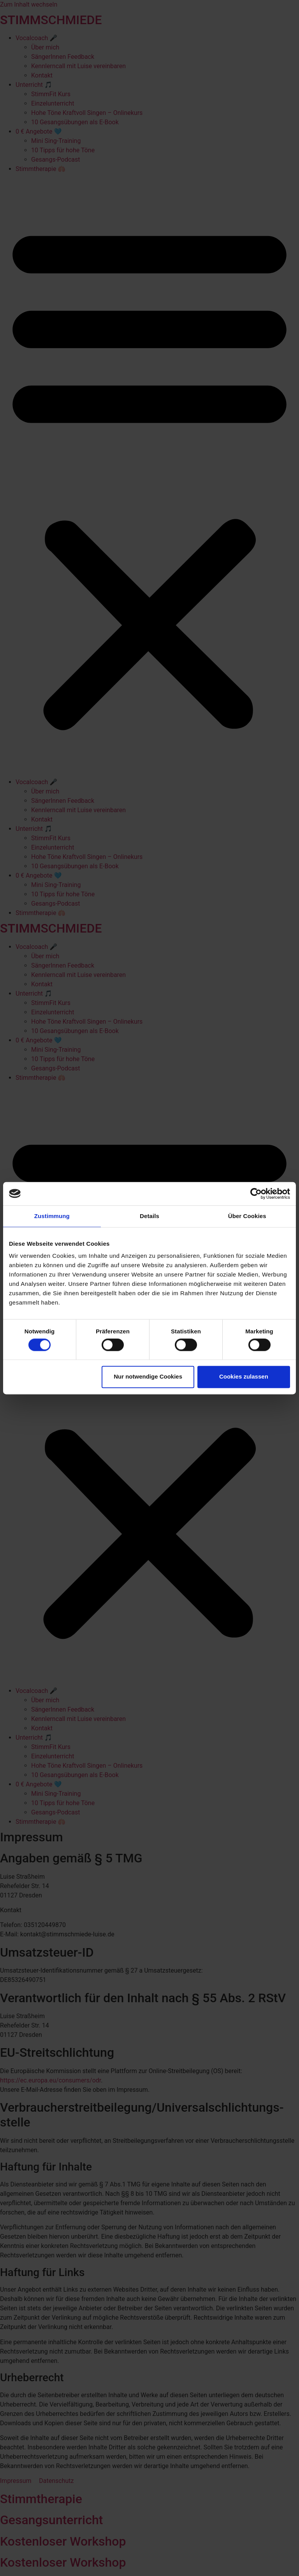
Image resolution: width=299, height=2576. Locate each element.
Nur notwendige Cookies (148, 1377)
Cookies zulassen (243, 1377)
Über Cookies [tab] (247, 1216)
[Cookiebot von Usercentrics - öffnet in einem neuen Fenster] (256, 1193)
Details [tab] (149, 1216)
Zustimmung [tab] (52, 1216)
